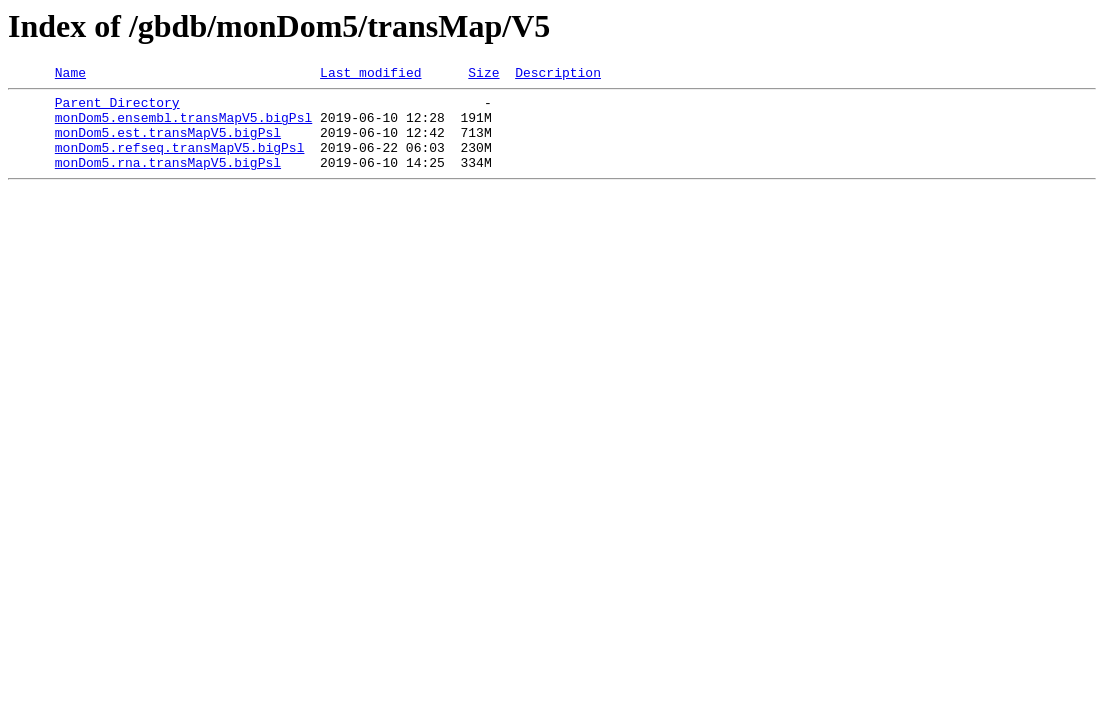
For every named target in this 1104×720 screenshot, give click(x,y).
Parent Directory (117, 108)
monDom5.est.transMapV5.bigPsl (168, 144)
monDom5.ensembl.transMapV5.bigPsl (183, 126)
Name (70, 75)
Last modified (370, 75)
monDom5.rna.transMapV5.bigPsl (168, 180)
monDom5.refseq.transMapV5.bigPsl (180, 162)
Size (483, 75)
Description (558, 75)
